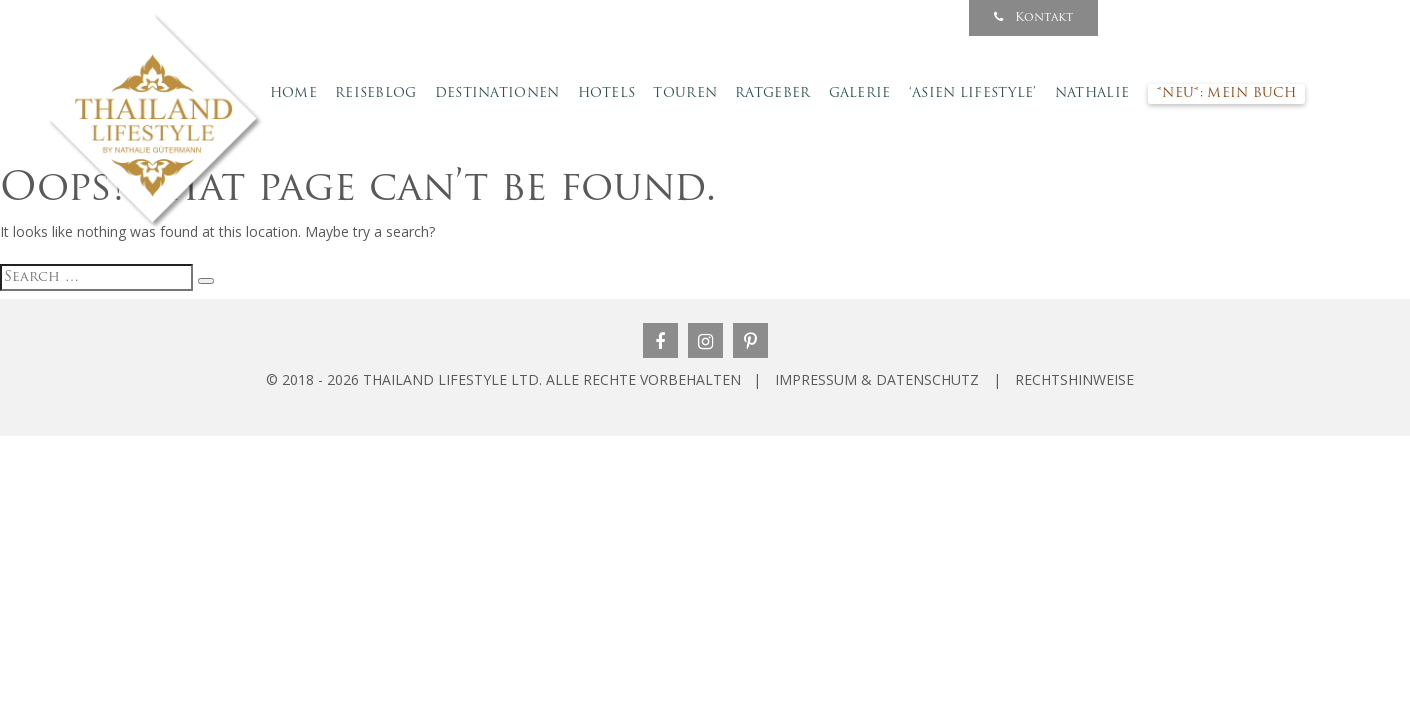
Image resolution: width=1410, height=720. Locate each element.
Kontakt (1033, 17)
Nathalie (1092, 93)
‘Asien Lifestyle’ (973, 93)
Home (293, 93)
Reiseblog (376, 93)
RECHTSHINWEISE (1074, 379)
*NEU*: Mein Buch (1226, 93)
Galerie (860, 93)
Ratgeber (772, 93)
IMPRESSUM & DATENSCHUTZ (877, 379)
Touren (685, 93)
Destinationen (497, 93)
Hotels (607, 93)
